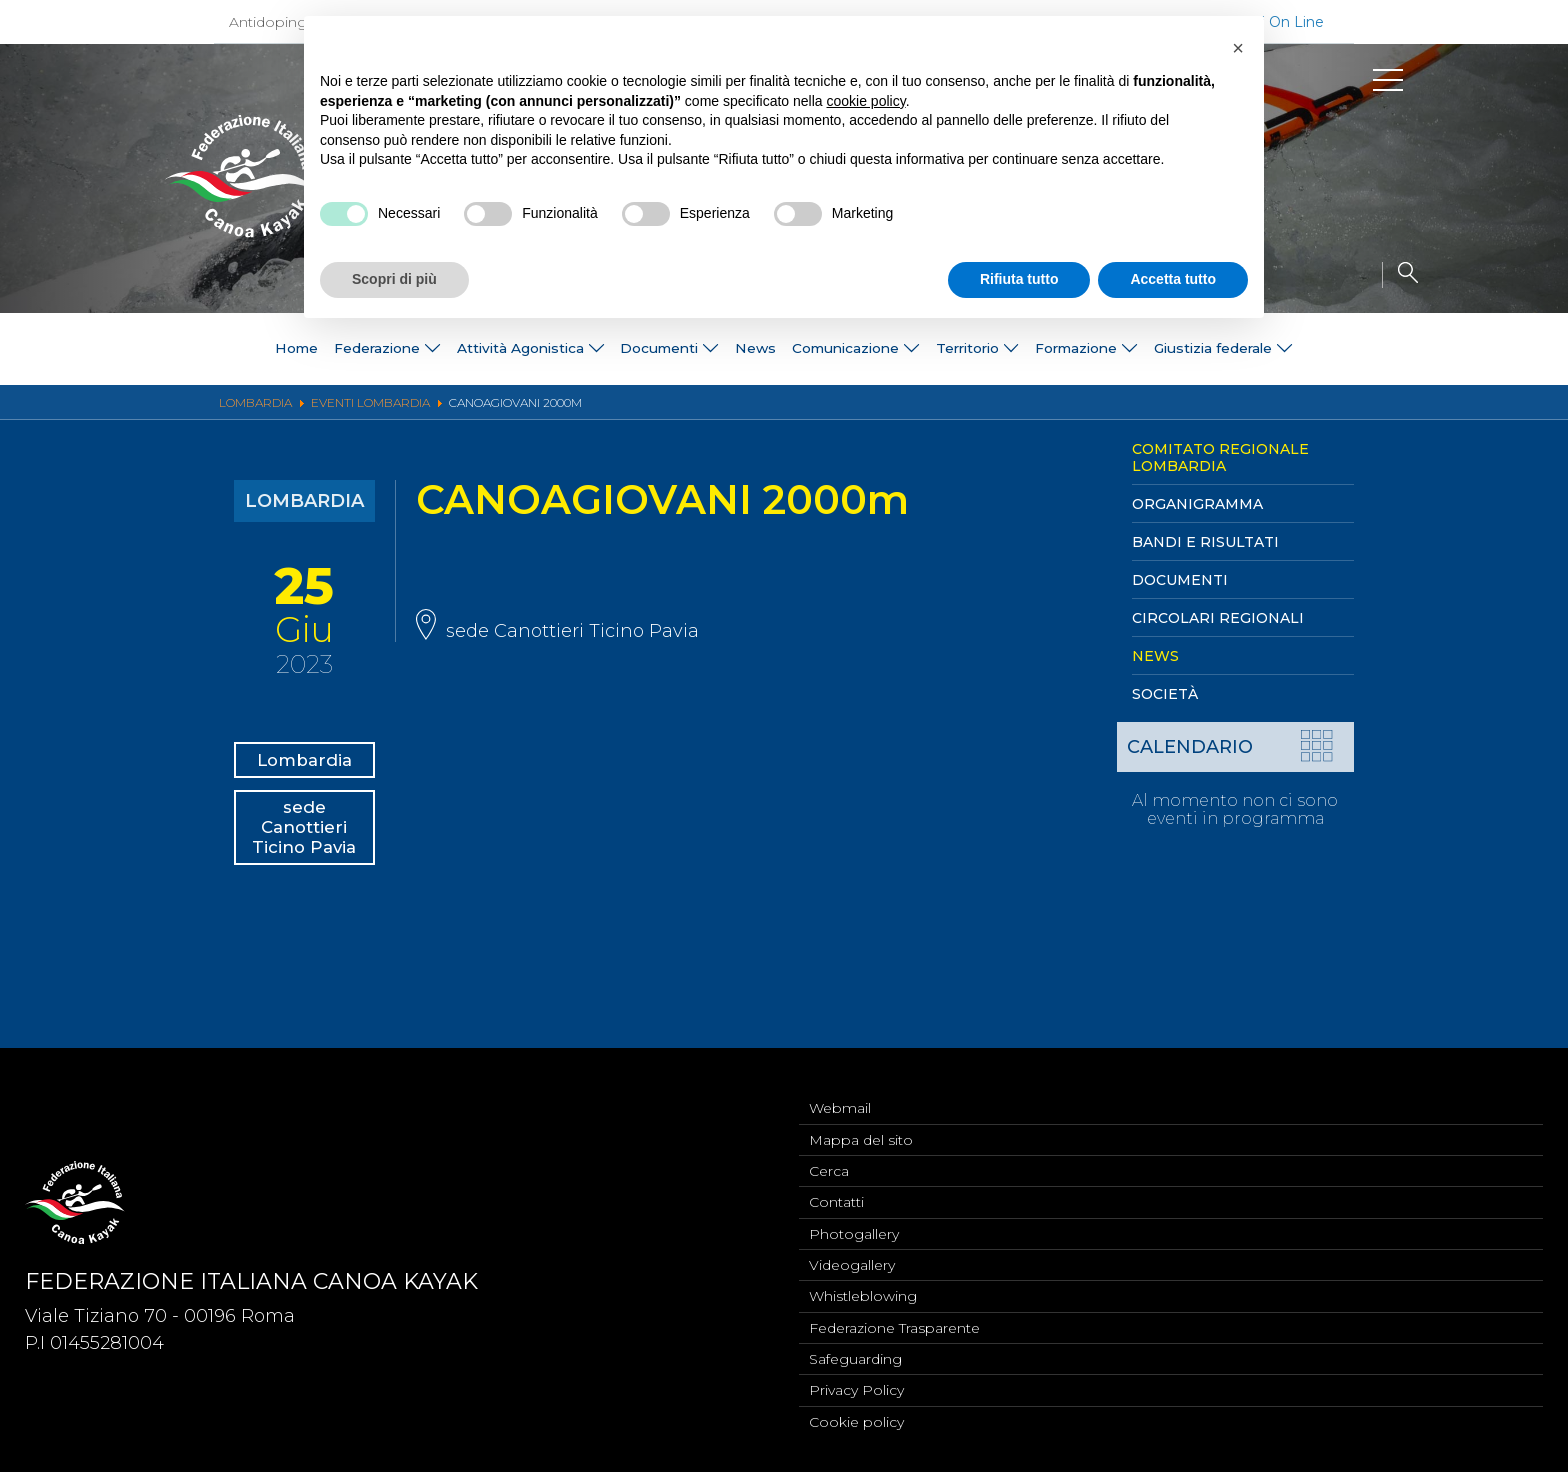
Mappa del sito (861, 1124)
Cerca (829, 1157)
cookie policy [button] (866, 101)
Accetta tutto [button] (1173, 279)
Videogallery (852, 1256)
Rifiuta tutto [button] (1019, 279)
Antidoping (268, 22)
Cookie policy (856, 1421)
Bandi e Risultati (1205, 542)
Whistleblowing (863, 1289)
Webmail (840, 1091)
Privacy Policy (856, 1388)
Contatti (836, 1190)
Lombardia (312, 764)
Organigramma (1197, 504)
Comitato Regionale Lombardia (1220, 457)
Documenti (1180, 580)
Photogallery (854, 1223)
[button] (1238, 48)
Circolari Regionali (1218, 618)
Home (133, 349)
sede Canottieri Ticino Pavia (307, 858)
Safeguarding (855, 1355)
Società (1165, 694)
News (746, 349)
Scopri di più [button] (394, 279)
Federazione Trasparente (894, 1322)
